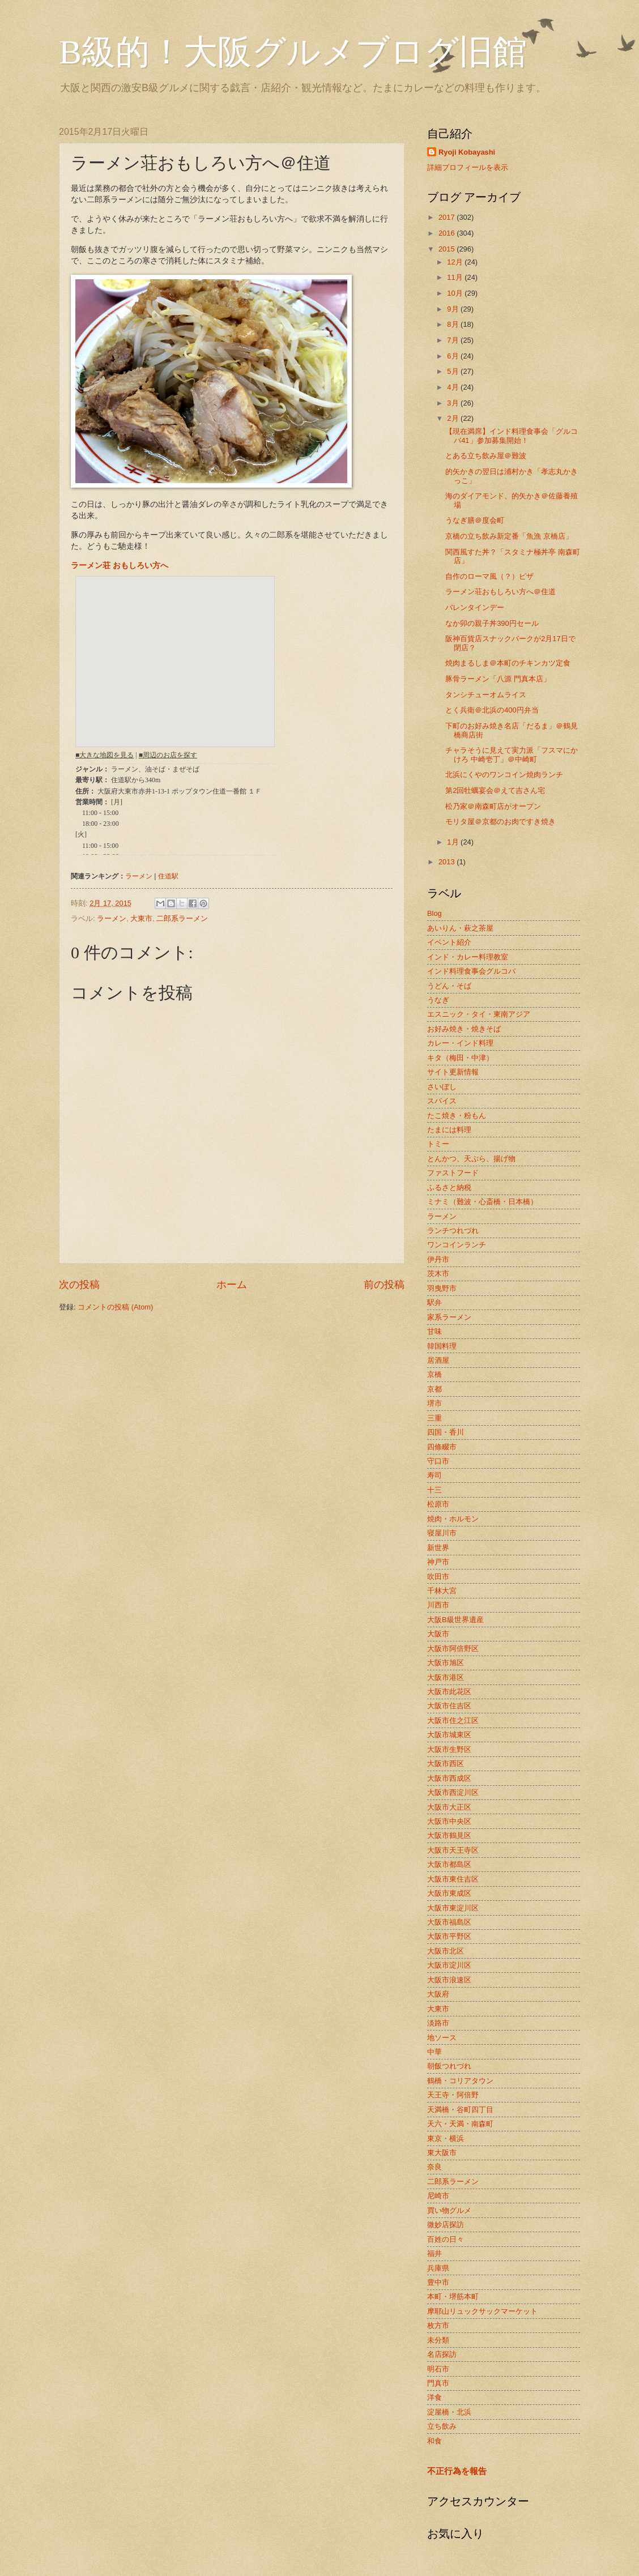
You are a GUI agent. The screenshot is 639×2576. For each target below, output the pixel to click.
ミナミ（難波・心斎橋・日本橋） (482, 1201)
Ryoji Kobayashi (466, 152)
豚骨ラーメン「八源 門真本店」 (498, 679)
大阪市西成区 (449, 1778)
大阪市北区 (445, 1951)
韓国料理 (442, 1346)
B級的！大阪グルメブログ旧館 (293, 52)
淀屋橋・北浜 (449, 2412)
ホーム (231, 1284)
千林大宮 (442, 1590)
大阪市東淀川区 (453, 1908)
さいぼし (442, 1086)
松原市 (438, 1504)
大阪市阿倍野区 (453, 1648)
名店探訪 (442, 2354)
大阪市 (438, 1634)
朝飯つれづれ (449, 2066)
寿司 (434, 1475)
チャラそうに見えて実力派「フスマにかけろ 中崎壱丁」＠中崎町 (511, 754)
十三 (434, 1490)
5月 (454, 371)
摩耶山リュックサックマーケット (482, 2311)
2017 (447, 217)
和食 (434, 2441)
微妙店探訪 (445, 2224)
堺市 (434, 1403)
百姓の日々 (445, 2239)
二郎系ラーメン (182, 918)
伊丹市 (438, 1259)
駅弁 (434, 1302)
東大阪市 (442, 2152)
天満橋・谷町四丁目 (460, 2109)
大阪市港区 (445, 1677)
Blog (434, 913)
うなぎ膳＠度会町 (474, 520)
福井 (434, 2253)
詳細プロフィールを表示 (467, 167)
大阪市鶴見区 (449, 1835)
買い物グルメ (449, 2210)
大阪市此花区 (449, 1691)
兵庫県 (438, 2268)
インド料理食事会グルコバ (471, 971)
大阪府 (438, 1994)
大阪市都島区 (449, 1864)
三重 (434, 1418)
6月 (454, 356)
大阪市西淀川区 (453, 1792)
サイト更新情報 (453, 1072)
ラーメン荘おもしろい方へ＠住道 (500, 591)
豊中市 (438, 2282)
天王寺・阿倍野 (453, 2095)
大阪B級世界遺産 (455, 1619)
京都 (434, 1389)
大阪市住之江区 (453, 1720)
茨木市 (438, 1273)
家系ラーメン (449, 1317)
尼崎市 (438, 2195)
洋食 (434, 2397)
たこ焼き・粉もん (456, 1115)
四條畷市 (442, 1447)
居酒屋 (438, 1360)
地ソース (442, 2037)
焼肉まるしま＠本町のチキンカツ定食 (507, 663)
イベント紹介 (449, 942)
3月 (454, 403)
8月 (454, 324)
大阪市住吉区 (449, 1705)
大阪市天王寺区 (453, 1850)
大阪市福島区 (449, 1922)
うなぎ (438, 1000)
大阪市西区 (445, 1763)
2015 (447, 249)
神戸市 (438, 1562)
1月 (454, 842)
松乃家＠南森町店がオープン (493, 806)
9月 (454, 309)
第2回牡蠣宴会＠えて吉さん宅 (495, 790)
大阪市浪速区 (449, 1980)
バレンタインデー (474, 607)
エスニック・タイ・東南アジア (478, 1014)
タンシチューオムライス (485, 694)
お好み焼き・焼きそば (464, 1029)
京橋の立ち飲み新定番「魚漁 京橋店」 (509, 536)
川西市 (438, 1605)
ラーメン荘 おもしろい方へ (119, 565)
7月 (454, 340)
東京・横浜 (445, 2138)
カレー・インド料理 (460, 1043)
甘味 (434, 1331)
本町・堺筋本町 (453, 2296)
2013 (447, 862)
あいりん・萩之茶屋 (460, 928)
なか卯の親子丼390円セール (491, 623)
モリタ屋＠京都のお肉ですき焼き (500, 821)
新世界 (438, 1547)
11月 (456, 277)
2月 (454, 418)
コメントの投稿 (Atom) (115, 1307)
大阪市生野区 (449, 1749)
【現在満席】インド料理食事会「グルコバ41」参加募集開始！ (511, 435)
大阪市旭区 (445, 1662)
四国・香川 (445, 1432)
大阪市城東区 (449, 1734)
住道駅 (168, 876)
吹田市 (438, 1576)
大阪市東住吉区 (453, 1879)
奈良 (434, 2167)
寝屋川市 (442, 1533)
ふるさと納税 (449, 1187)
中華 (434, 2052)
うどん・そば (449, 986)
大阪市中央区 (449, 1821)
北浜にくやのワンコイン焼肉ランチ (504, 774)
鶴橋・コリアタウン (460, 2080)
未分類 (438, 2340)
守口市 (438, 1461)
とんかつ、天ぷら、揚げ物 (471, 1158)
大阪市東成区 (449, 1893)
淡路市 (438, 2023)
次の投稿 (79, 1284)
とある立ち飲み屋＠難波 (485, 455)
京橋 (434, 1374)
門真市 (438, 2383)
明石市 (438, 2369)
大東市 (141, 918)
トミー (438, 1144)
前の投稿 (384, 1284)
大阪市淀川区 (449, 1965)
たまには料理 (449, 1129)
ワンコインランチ (456, 1244)
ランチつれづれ (453, 1230)
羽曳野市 (442, 1288)
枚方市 (438, 2325)
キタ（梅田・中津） (460, 1058)
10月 (456, 293)
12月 (456, 262)
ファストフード (453, 1172)
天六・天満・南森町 (460, 2123)
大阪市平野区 (449, 1936)
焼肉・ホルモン (453, 1519)
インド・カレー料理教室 (467, 957)
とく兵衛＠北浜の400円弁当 (491, 710)
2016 (447, 233)
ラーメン (138, 876)
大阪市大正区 (449, 1807)
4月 (454, 387)
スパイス (442, 1101)
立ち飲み (442, 2426)
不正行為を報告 (457, 2471)
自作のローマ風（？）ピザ (489, 576)
